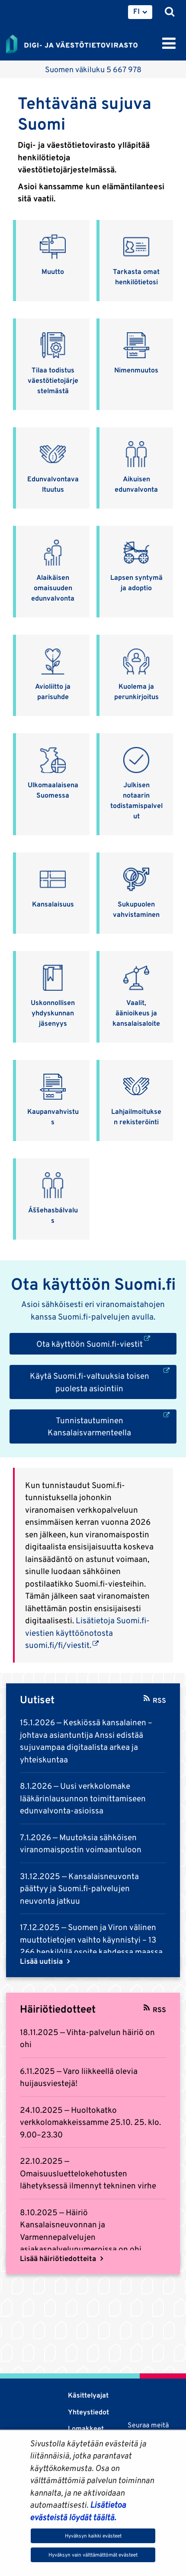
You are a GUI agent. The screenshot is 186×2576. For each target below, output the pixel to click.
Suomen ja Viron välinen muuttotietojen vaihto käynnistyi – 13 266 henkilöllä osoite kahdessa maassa (91, 1939)
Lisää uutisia (42, 1961)
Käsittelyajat (88, 2395)
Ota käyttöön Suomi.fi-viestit (106, 1343)
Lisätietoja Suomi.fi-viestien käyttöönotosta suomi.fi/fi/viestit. (87, 1632)
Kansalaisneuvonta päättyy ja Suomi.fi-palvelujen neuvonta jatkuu (79, 1888)
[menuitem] (140, 12)
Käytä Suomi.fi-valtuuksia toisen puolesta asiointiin (103, 1381)
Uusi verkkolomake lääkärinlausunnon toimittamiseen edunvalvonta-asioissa (83, 1798)
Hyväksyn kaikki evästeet (93, 2535)
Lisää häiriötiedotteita (59, 2258)
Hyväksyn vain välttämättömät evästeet (93, 2554)
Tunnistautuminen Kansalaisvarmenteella (112, 1426)
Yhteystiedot (88, 2412)
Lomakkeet (86, 2428)
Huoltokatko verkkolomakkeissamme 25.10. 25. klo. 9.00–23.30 (90, 2122)
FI (136, 11)
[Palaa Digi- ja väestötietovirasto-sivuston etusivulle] (72, 42)
